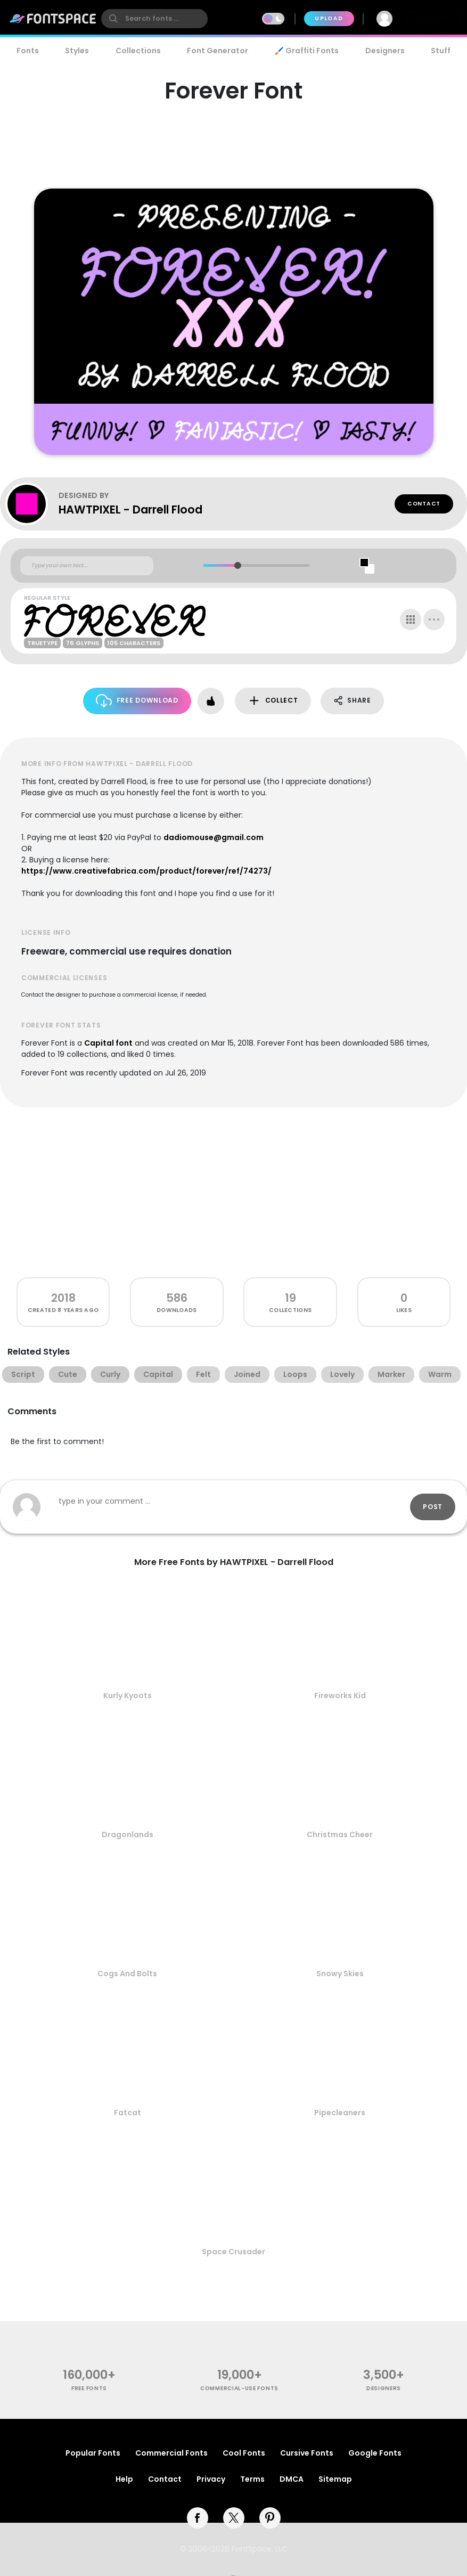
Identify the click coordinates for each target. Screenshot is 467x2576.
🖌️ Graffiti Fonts (307, 50)
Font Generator (217, 50)
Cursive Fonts (306, 2453)
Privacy (210, 2479)
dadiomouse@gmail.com (213, 837)
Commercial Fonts (171, 2453)
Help (124, 2479)
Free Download (137, 700)
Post (433, 1506)
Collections (138, 50)
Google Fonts (375, 2453)
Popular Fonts (92, 2453)
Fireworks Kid (340, 1695)
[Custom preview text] (86, 565)
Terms (252, 2479)
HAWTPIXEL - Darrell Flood (130, 509)
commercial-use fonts (239, 2388)
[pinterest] (270, 2518)
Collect (273, 700)
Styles (77, 50)
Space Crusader (233, 2251)
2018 (63, 1298)
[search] (154, 18)
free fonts (89, 2388)
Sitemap (335, 2479)
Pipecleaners (339, 2112)
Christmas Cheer (340, 1834)
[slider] (237, 565)
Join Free (433, 18)
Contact (423, 504)
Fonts (28, 50)
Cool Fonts (244, 2453)
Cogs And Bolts (127, 1973)
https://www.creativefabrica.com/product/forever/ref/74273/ (146, 871)
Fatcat (127, 2112)
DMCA (292, 2479)
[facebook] (197, 2518)
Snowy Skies (340, 1973)
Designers (385, 50)
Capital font (108, 1043)
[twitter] (233, 2518)
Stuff (440, 50)
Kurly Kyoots (127, 1695)
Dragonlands (127, 1834)
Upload (329, 18)
